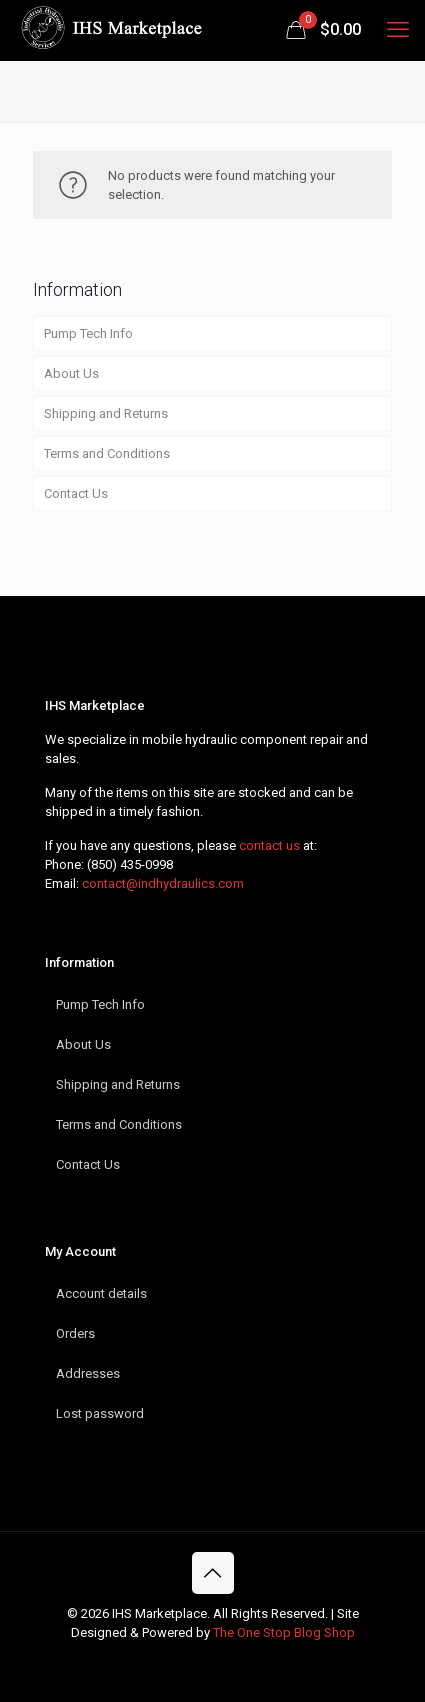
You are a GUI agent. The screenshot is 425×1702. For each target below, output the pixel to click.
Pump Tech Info (88, 333)
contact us (269, 845)
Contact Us (76, 493)
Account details (101, 1293)
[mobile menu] (398, 30)
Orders (75, 1333)
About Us (71, 373)
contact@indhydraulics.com (163, 883)
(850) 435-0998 (130, 864)
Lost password (100, 1413)
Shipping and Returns (106, 413)
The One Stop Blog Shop (284, 1632)
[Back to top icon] (213, 1573)
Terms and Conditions (107, 453)
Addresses (88, 1373)
